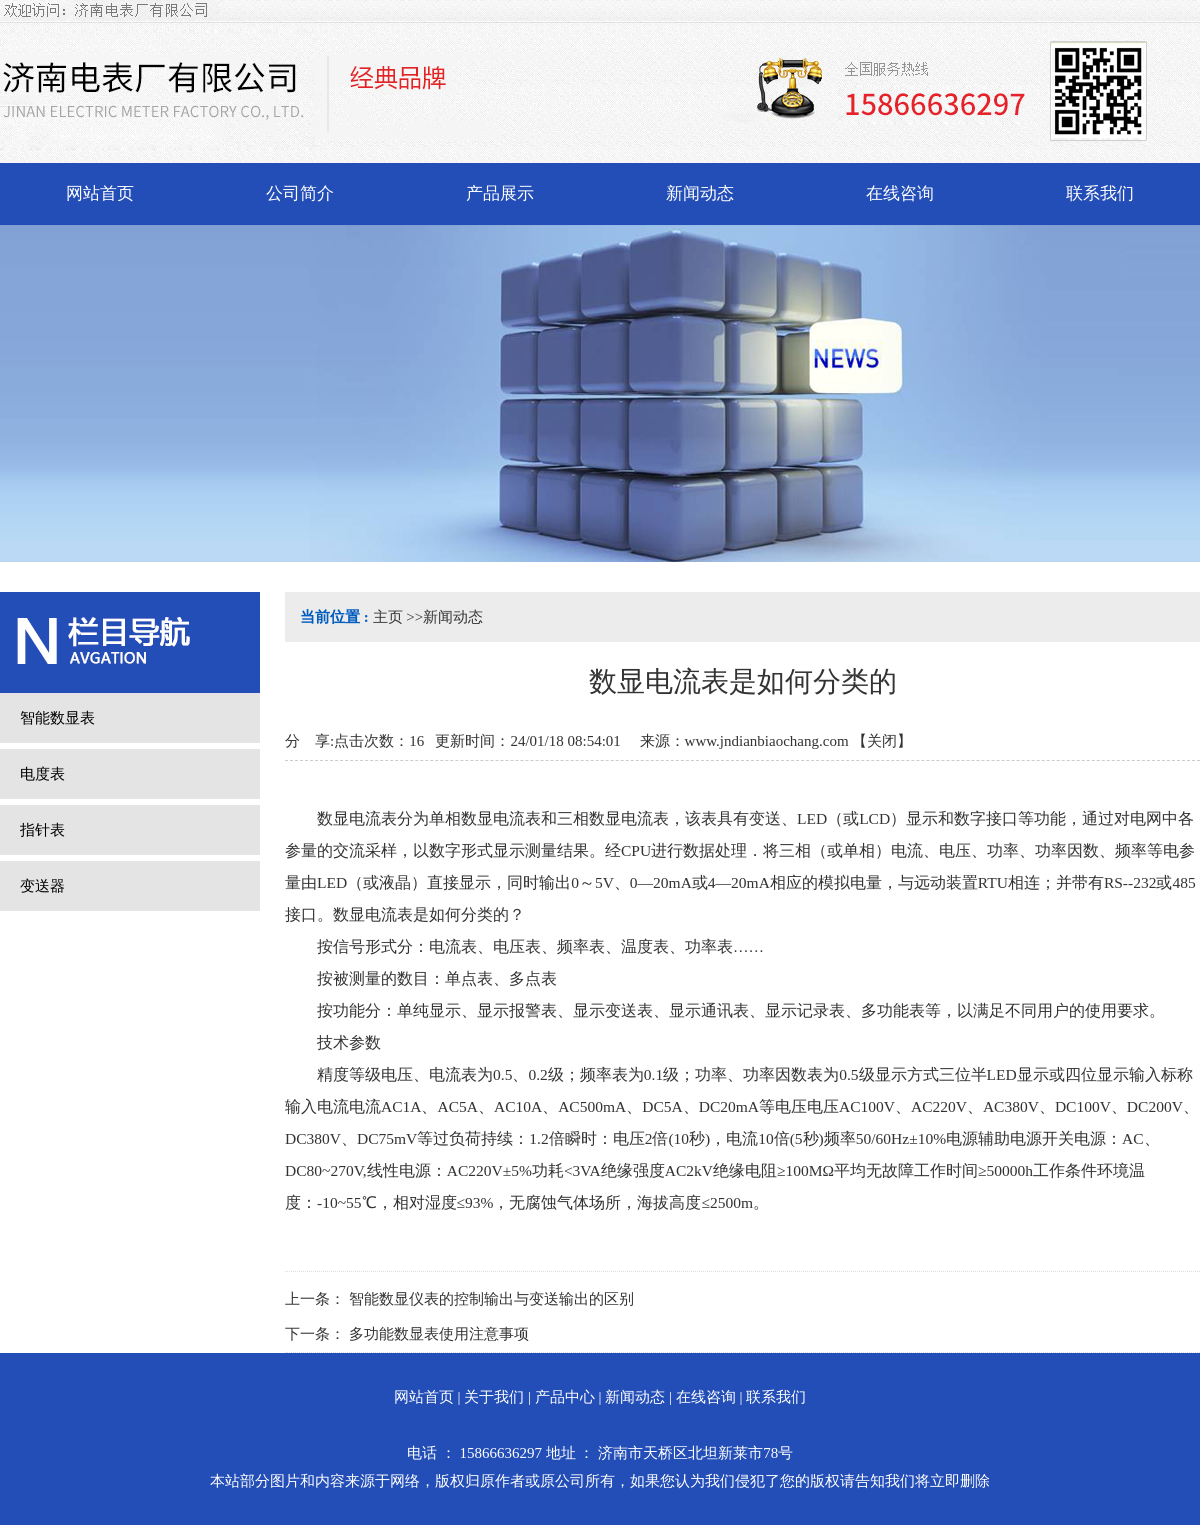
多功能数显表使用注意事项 (439, 1334)
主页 (388, 617)
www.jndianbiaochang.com (767, 741)
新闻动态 (453, 617)
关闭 (882, 741)
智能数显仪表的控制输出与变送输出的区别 (491, 1299)
